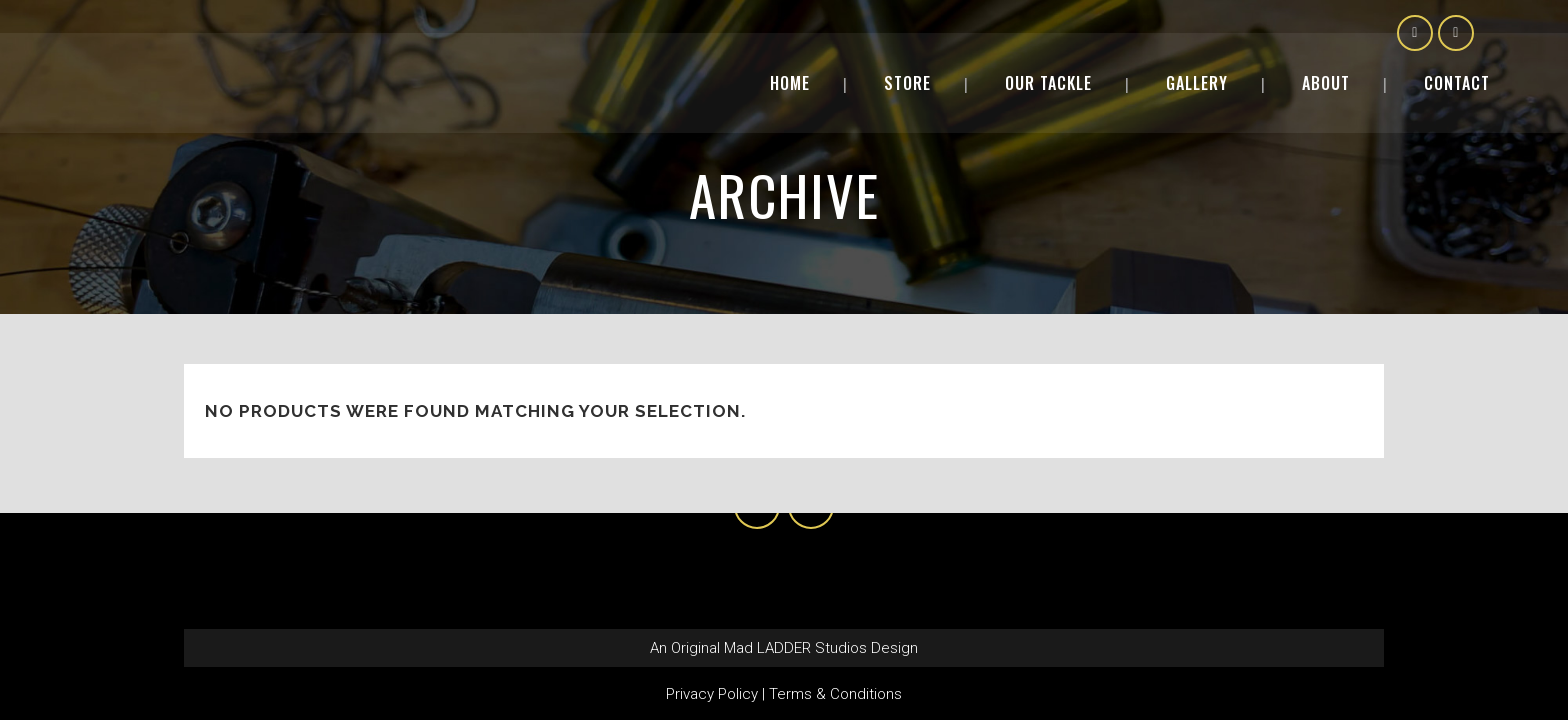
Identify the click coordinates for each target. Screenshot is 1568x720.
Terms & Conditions (835, 694)
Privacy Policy (712, 694)
